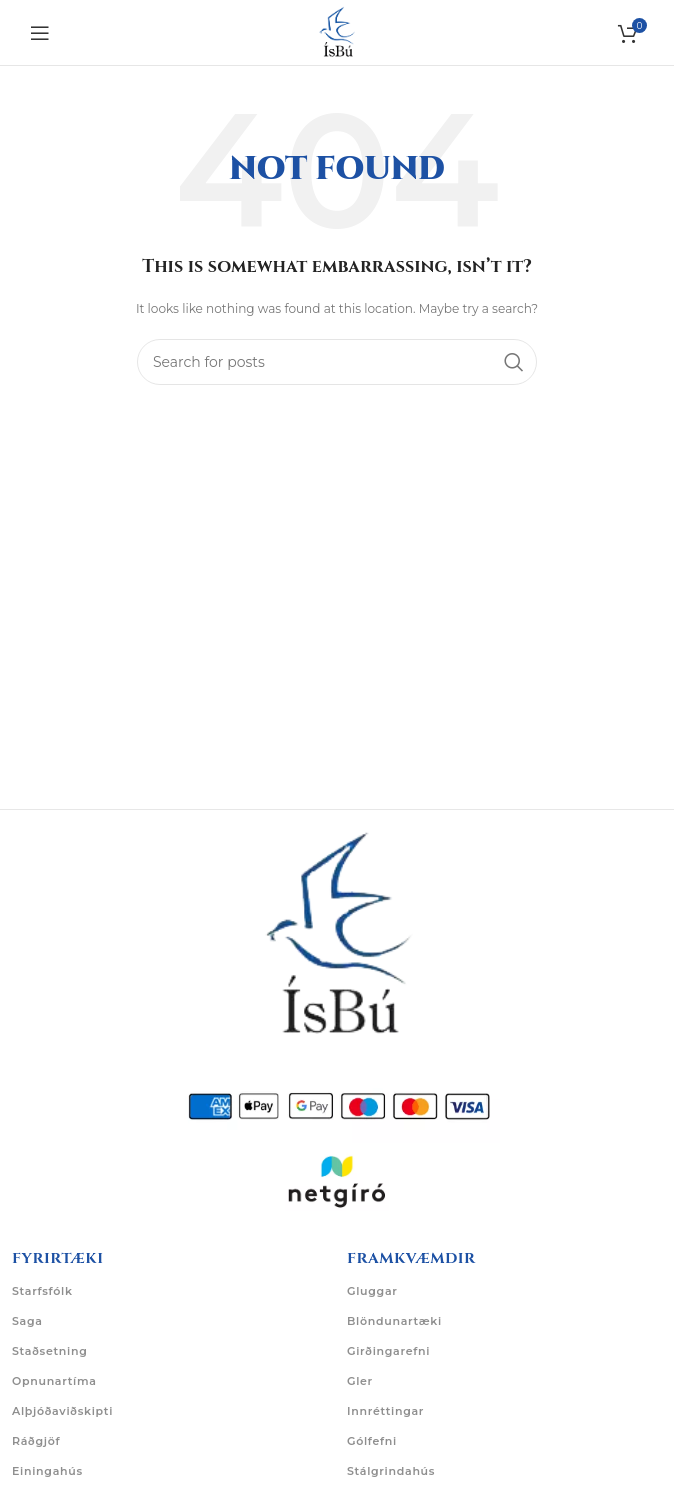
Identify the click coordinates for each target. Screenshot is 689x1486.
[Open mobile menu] (40, 33)
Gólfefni (372, 1441)
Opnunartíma (54, 1381)
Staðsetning (50, 1351)
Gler (360, 1381)
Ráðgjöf (36, 1441)
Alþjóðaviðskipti (62, 1411)
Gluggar (372, 1291)
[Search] (337, 362)
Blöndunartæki (394, 1321)
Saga (27, 1321)
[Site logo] (337, 31)
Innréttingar (385, 1411)
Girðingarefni (388, 1351)
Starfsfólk (42, 1291)
